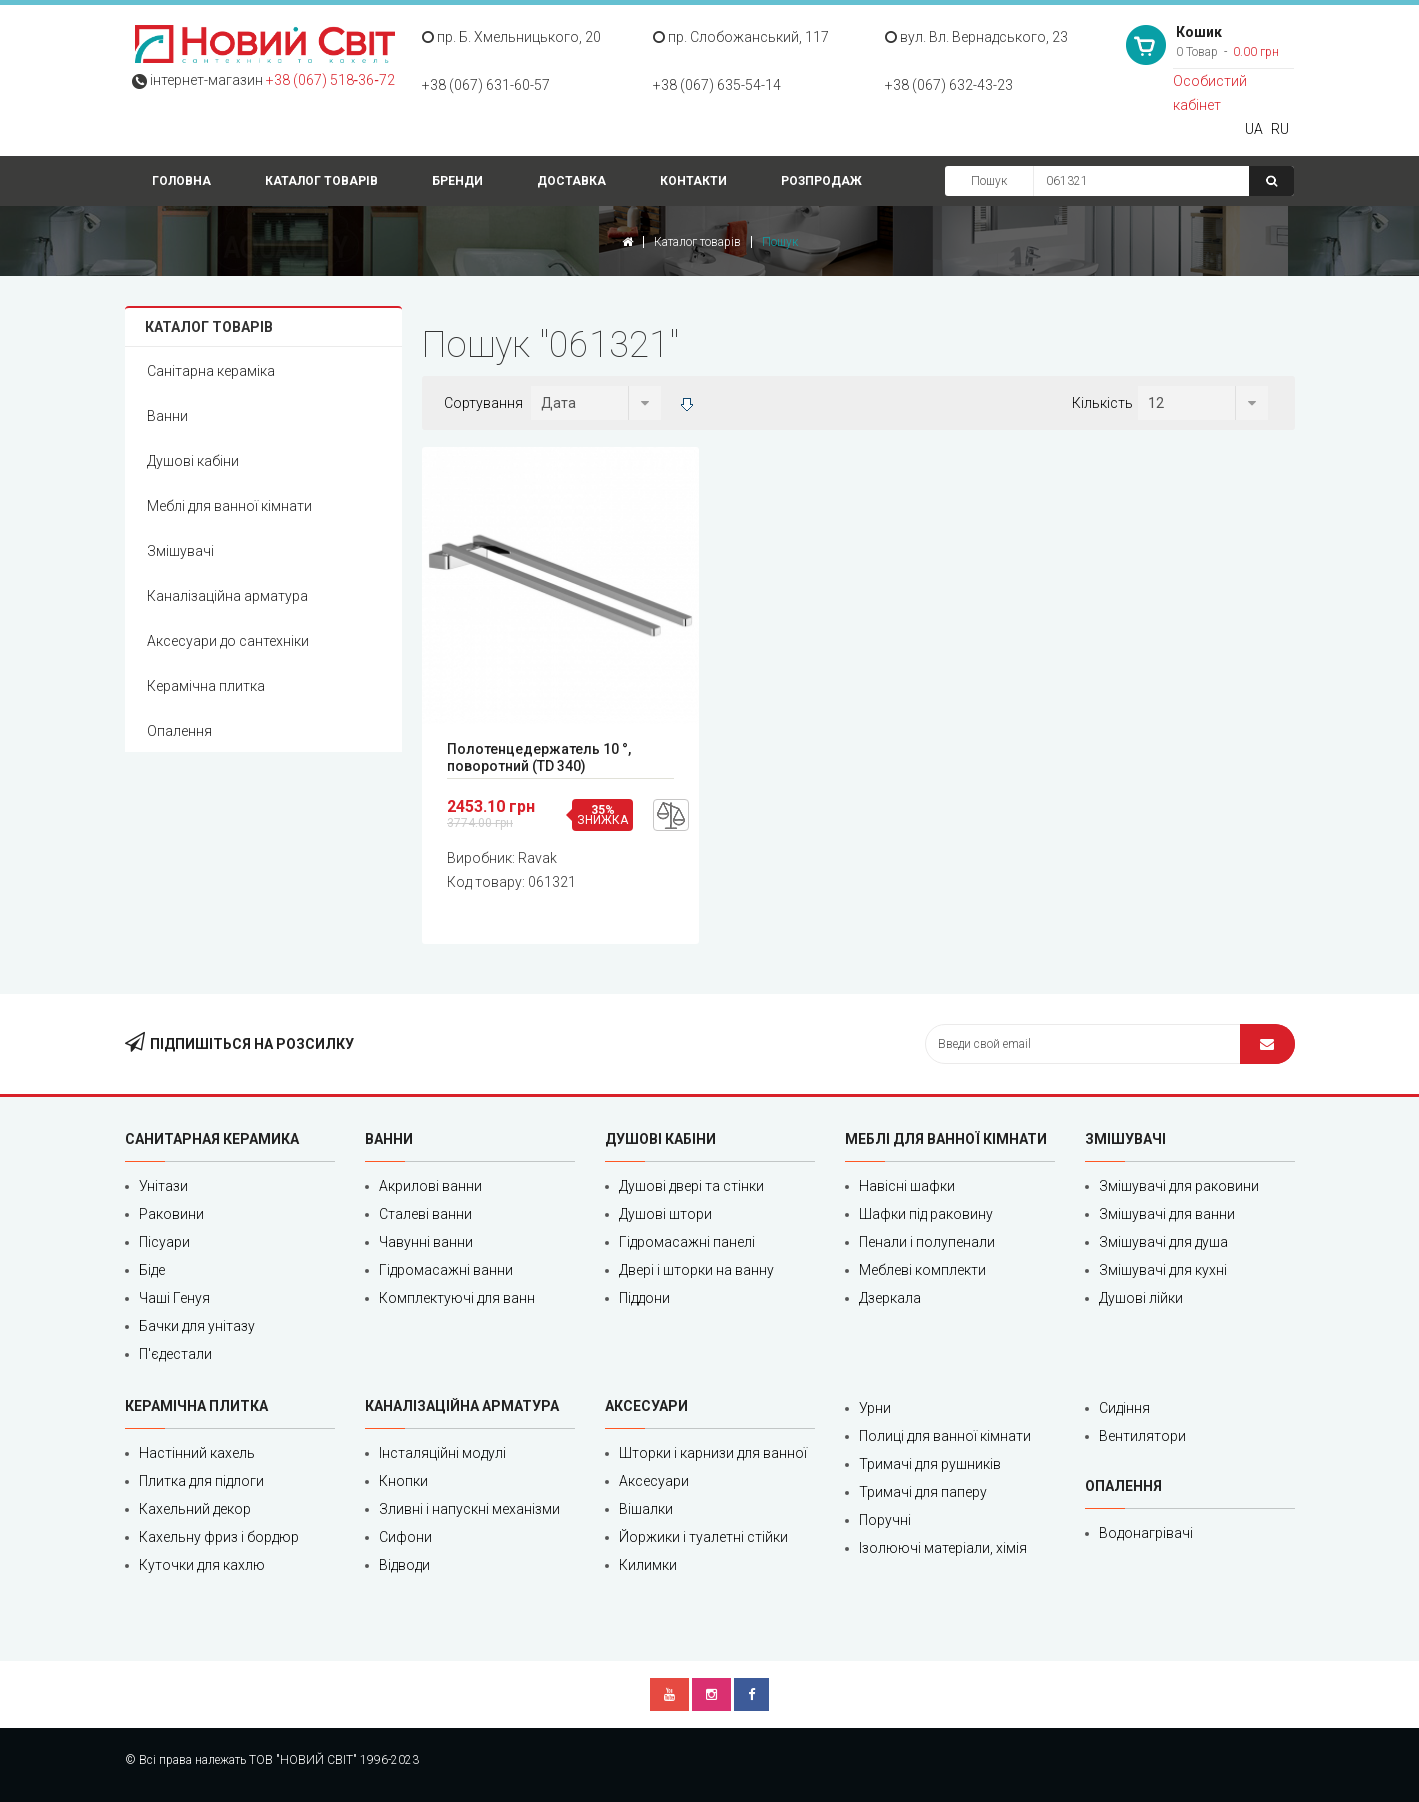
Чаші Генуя (174, 1298)
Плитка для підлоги (201, 1481)
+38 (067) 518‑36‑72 (330, 80)
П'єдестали (175, 1354)
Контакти (693, 181)
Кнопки (403, 1481)
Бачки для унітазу (197, 1326)
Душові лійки (1141, 1298)
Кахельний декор (195, 1509)
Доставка (571, 181)
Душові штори (665, 1214)
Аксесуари (654, 1481)
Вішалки (646, 1509)
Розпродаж (821, 181)
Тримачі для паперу (923, 1492)
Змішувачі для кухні (1163, 1270)
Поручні (885, 1520)
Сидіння (1124, 1408)
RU (1280, 129)
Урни (875, 1408)
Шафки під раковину (926, 1214)
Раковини (171, 1214)
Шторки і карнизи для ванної (713, 1453)
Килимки (648, 1565)
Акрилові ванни (430, 1186)
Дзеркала (890, 1298)
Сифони (405, 1537)
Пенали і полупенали (927, 1242)
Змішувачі (180, 551)
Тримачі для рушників (930, 1464)
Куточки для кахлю (202, 1565)
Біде (152, 1270)
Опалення (179, 731)
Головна (181, 181)
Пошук (989, 181)
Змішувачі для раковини (1179, 1186)
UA (1254, 129)
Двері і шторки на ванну (696, 1270)
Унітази (163, 1186)
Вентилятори (1142, 1436)
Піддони (644, 1298)
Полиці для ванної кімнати (945, 1436)
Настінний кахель (197, 1453)
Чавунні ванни (426, 1242)
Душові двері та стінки (691, 1186)
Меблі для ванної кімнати (229, 506)
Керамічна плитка (206, 686)
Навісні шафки (907, 1186)
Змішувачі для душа (1163, 1242)
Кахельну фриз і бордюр (219, 1537)
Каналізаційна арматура (227, 596)
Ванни (167, 416)
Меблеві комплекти (922, 1270)
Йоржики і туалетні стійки (703, 1537)
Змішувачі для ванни (1167, 1214)
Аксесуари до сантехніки (228, 641)
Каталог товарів (321, 181)
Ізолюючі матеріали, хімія (943, 1548)
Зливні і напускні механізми (469, 1509)
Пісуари (164, 1242)
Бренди (457, 181)
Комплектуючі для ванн (457, 1298)
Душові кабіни (193, 461)
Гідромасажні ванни (446, 1270)
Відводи (404, 1565)
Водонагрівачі (1146, 1533)
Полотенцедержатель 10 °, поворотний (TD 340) (539, 757)
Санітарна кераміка (211, 371)
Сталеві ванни (425, 1214)
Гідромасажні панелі (687, 1242)
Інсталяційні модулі (442, 1453)
